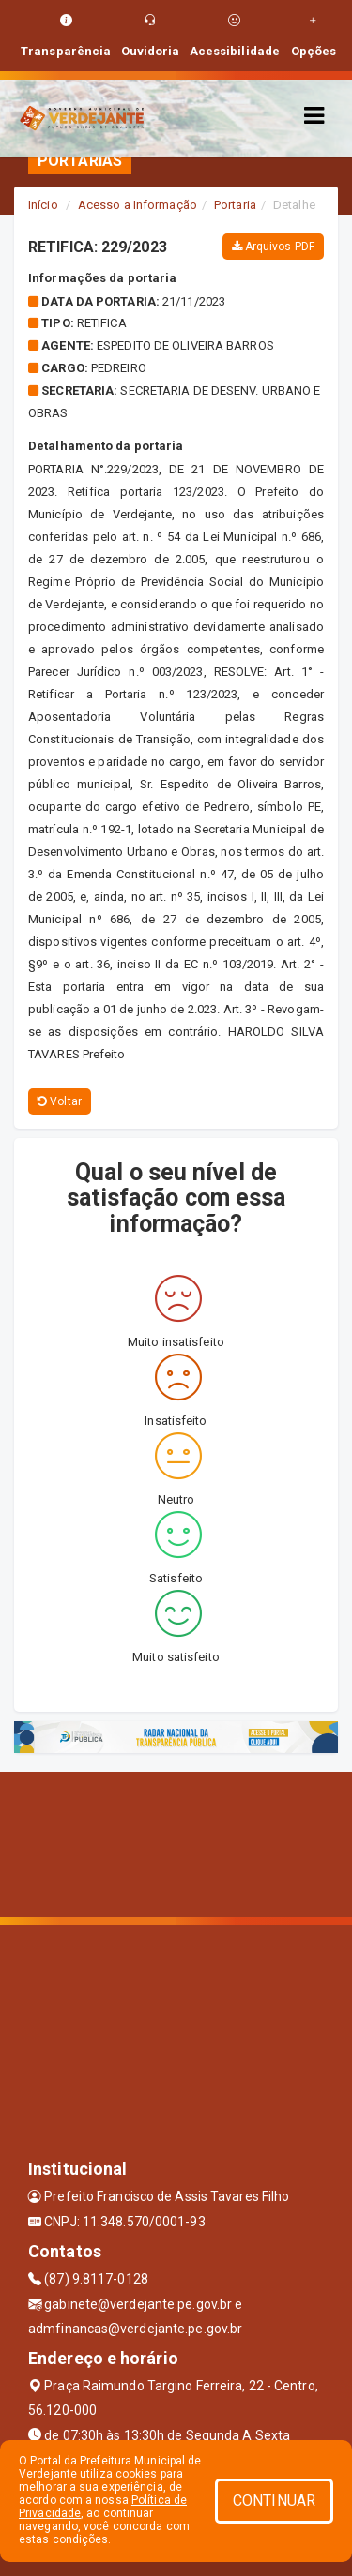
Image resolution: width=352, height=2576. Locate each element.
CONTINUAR (274, 2500)
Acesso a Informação (137, 205)
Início (43, 205)
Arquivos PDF (273, 246)
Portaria (235, 205)
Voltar (60, 1101)
